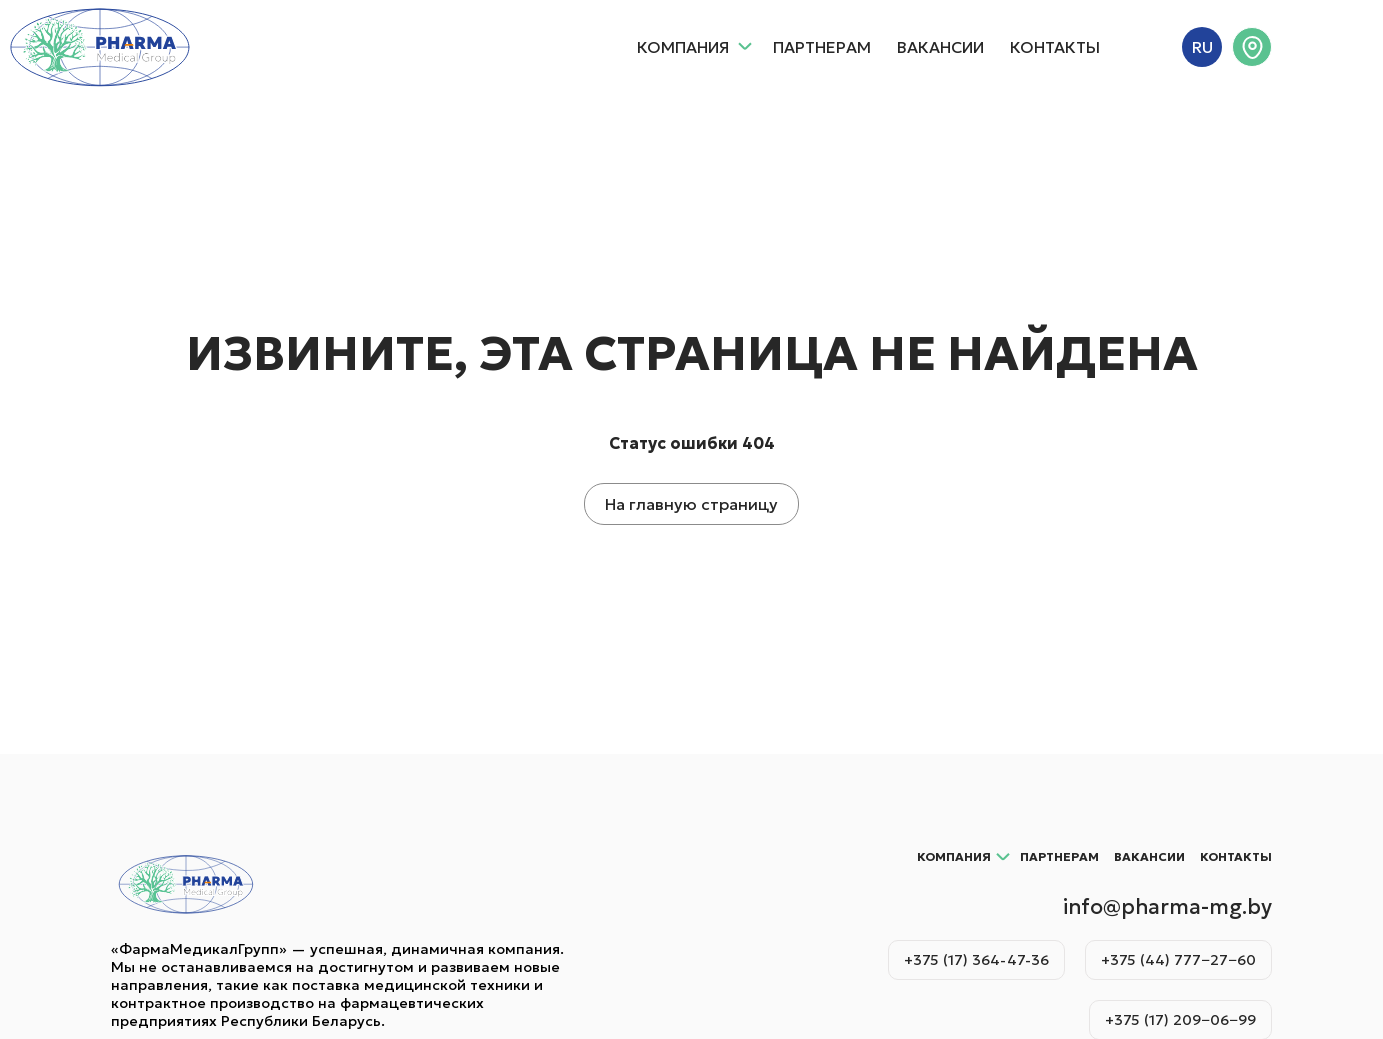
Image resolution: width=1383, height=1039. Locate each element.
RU (1202, 47)
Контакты (1055, 47)
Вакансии (940, 47)
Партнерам (822, 47)
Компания (694, 47)
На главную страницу (691, 504)
